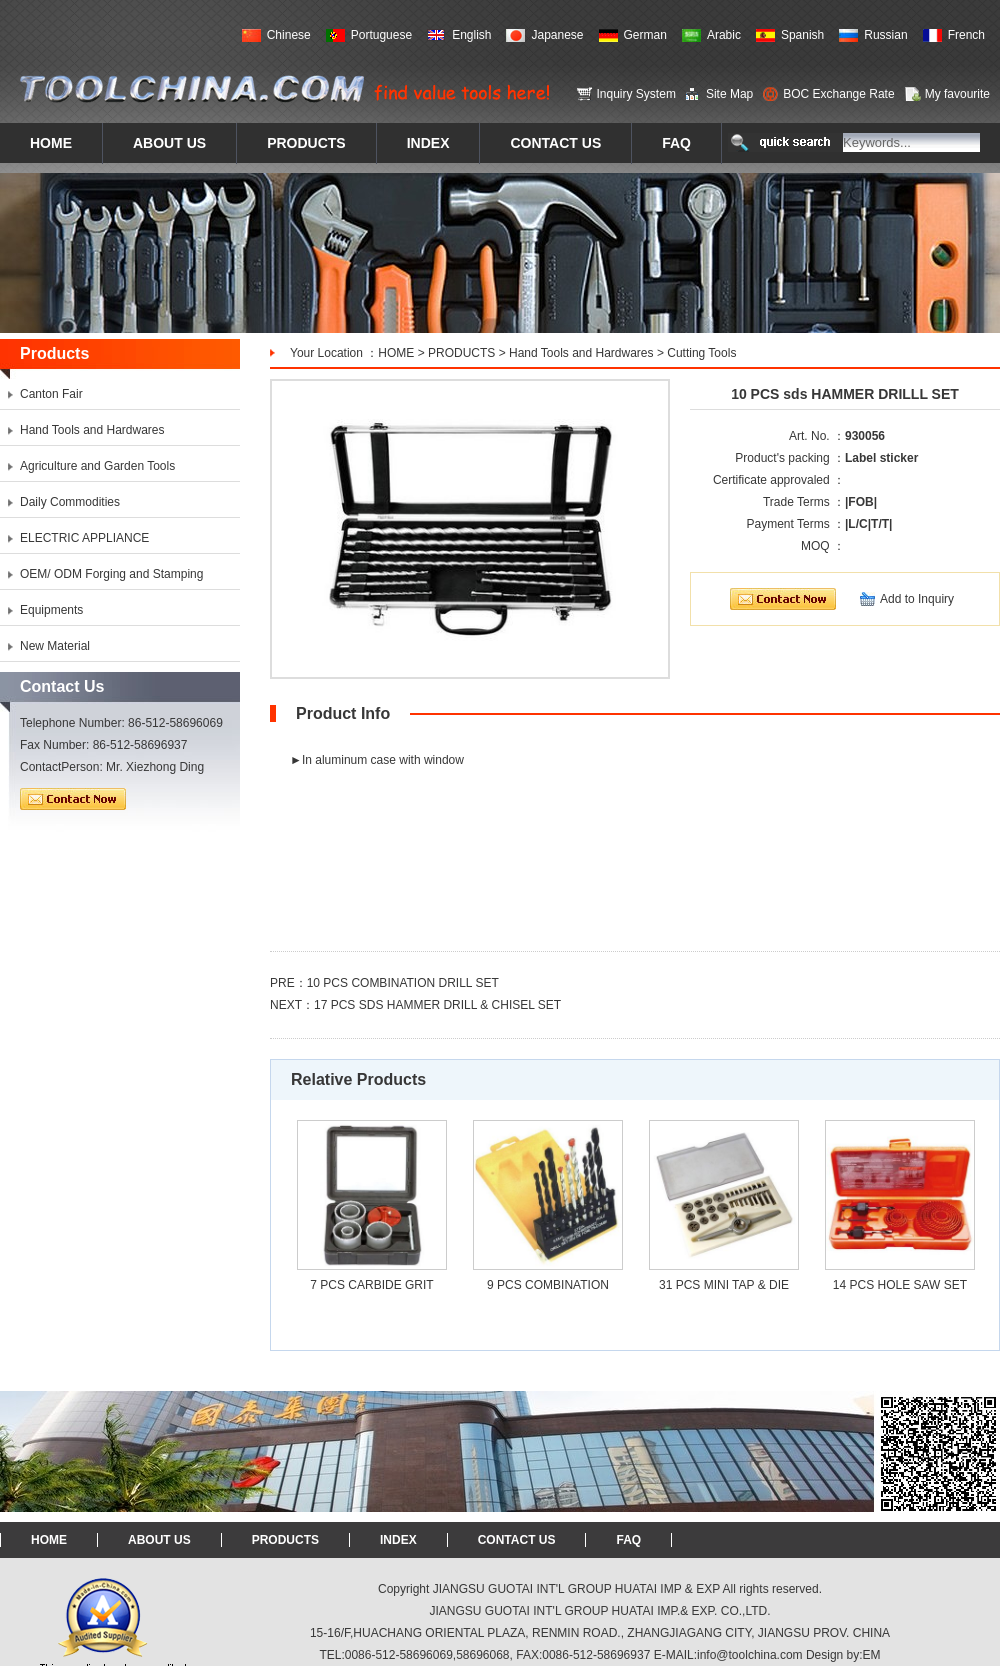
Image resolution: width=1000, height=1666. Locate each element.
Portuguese (381, 35)
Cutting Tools (701, 353)
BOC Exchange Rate (838, 94)
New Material (55, 646)
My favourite (957, 94)
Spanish (802, 35)
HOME (396, 353)
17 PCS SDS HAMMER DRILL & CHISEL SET (437, 1005)
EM (872, 1655)
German (645, 35)
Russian (885, 35)
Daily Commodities (70, 502)
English (471, 35)
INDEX (398, 1540)
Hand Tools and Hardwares (581, 353)
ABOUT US (159, 1540)
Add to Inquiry (917, 599)
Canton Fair (51, 394)
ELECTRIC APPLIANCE (84, 538)
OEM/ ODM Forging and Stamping (111, 574)
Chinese (289, 35)
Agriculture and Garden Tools (97, 466)
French (966, 35)
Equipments (51, 610)
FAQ (628, 1540)
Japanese (557, 35)
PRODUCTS (461, 353)
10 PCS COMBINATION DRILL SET (403, 983)
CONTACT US (517, 1540)
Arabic (724, 35)
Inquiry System (636, 94)
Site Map (729, 94)
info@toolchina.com (750, 1655)
